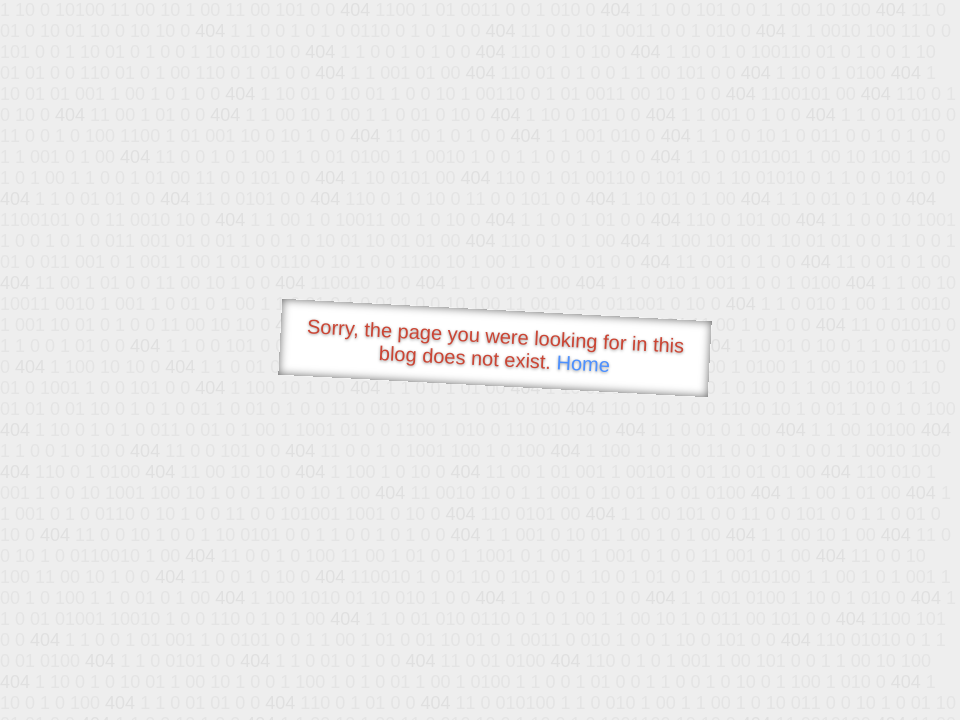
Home (583, 363)
